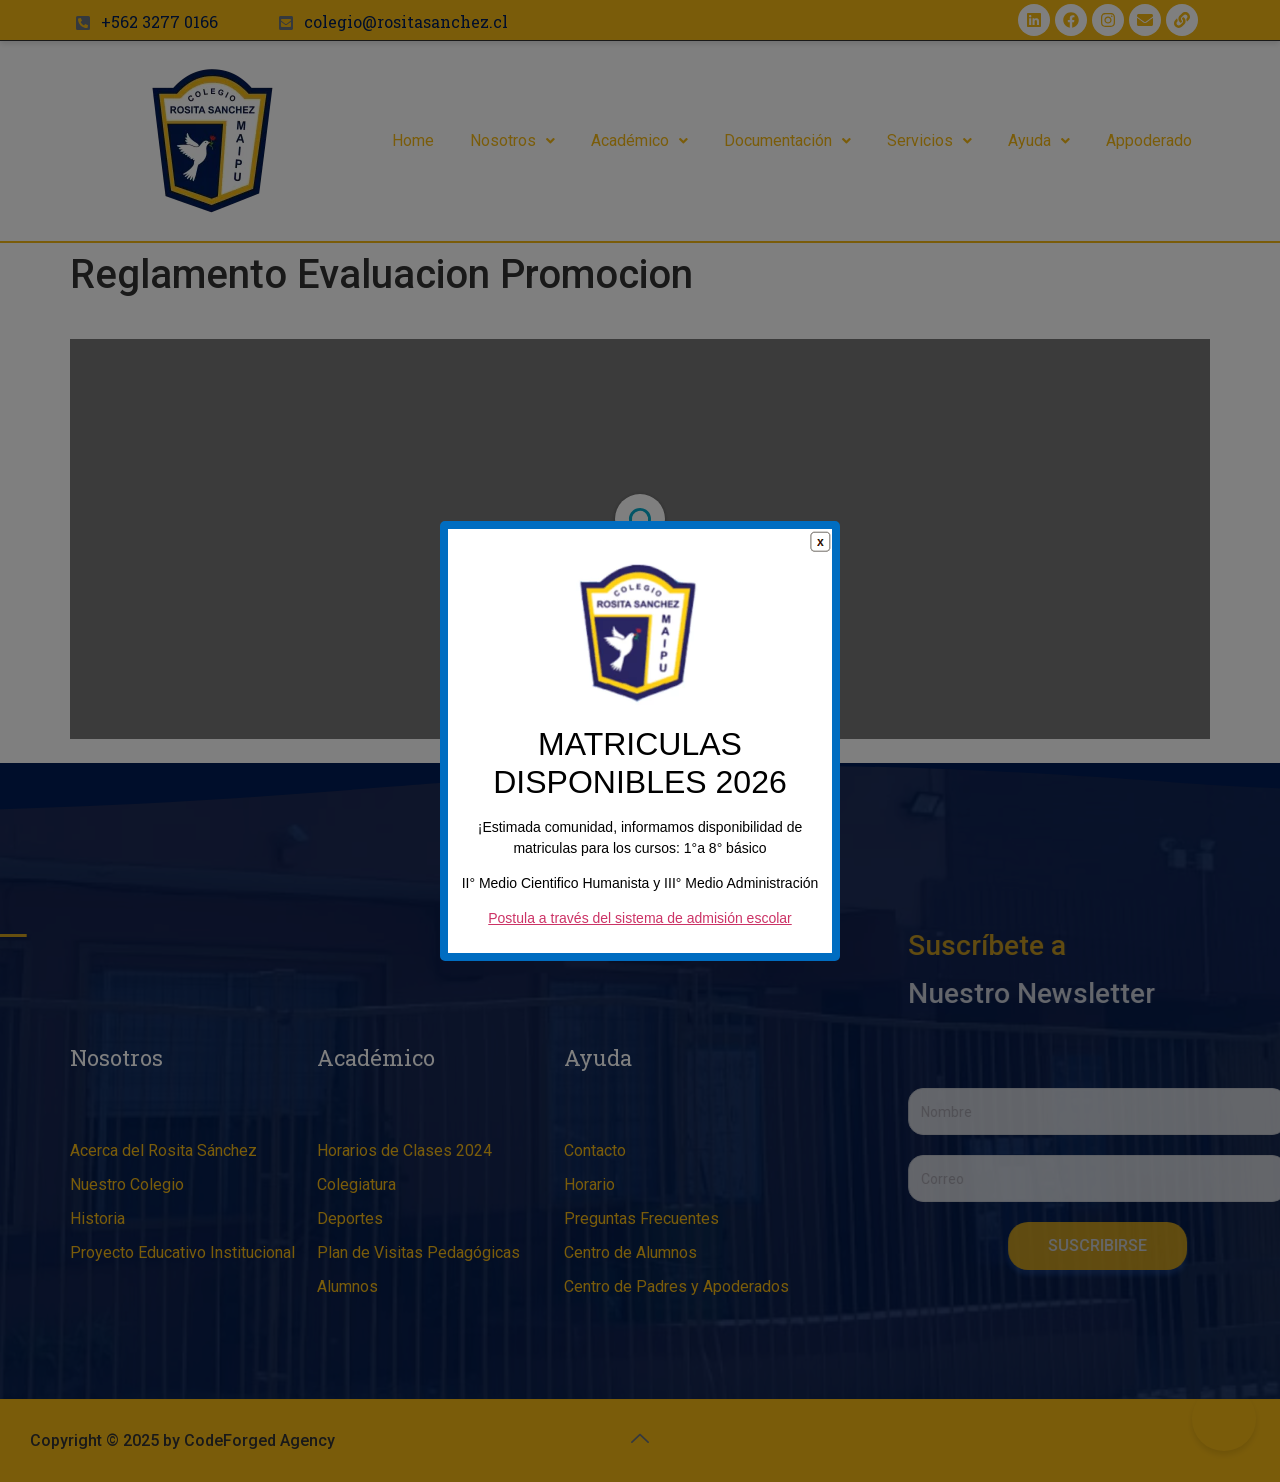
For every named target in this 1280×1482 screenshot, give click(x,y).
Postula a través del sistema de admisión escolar (639, 928)
